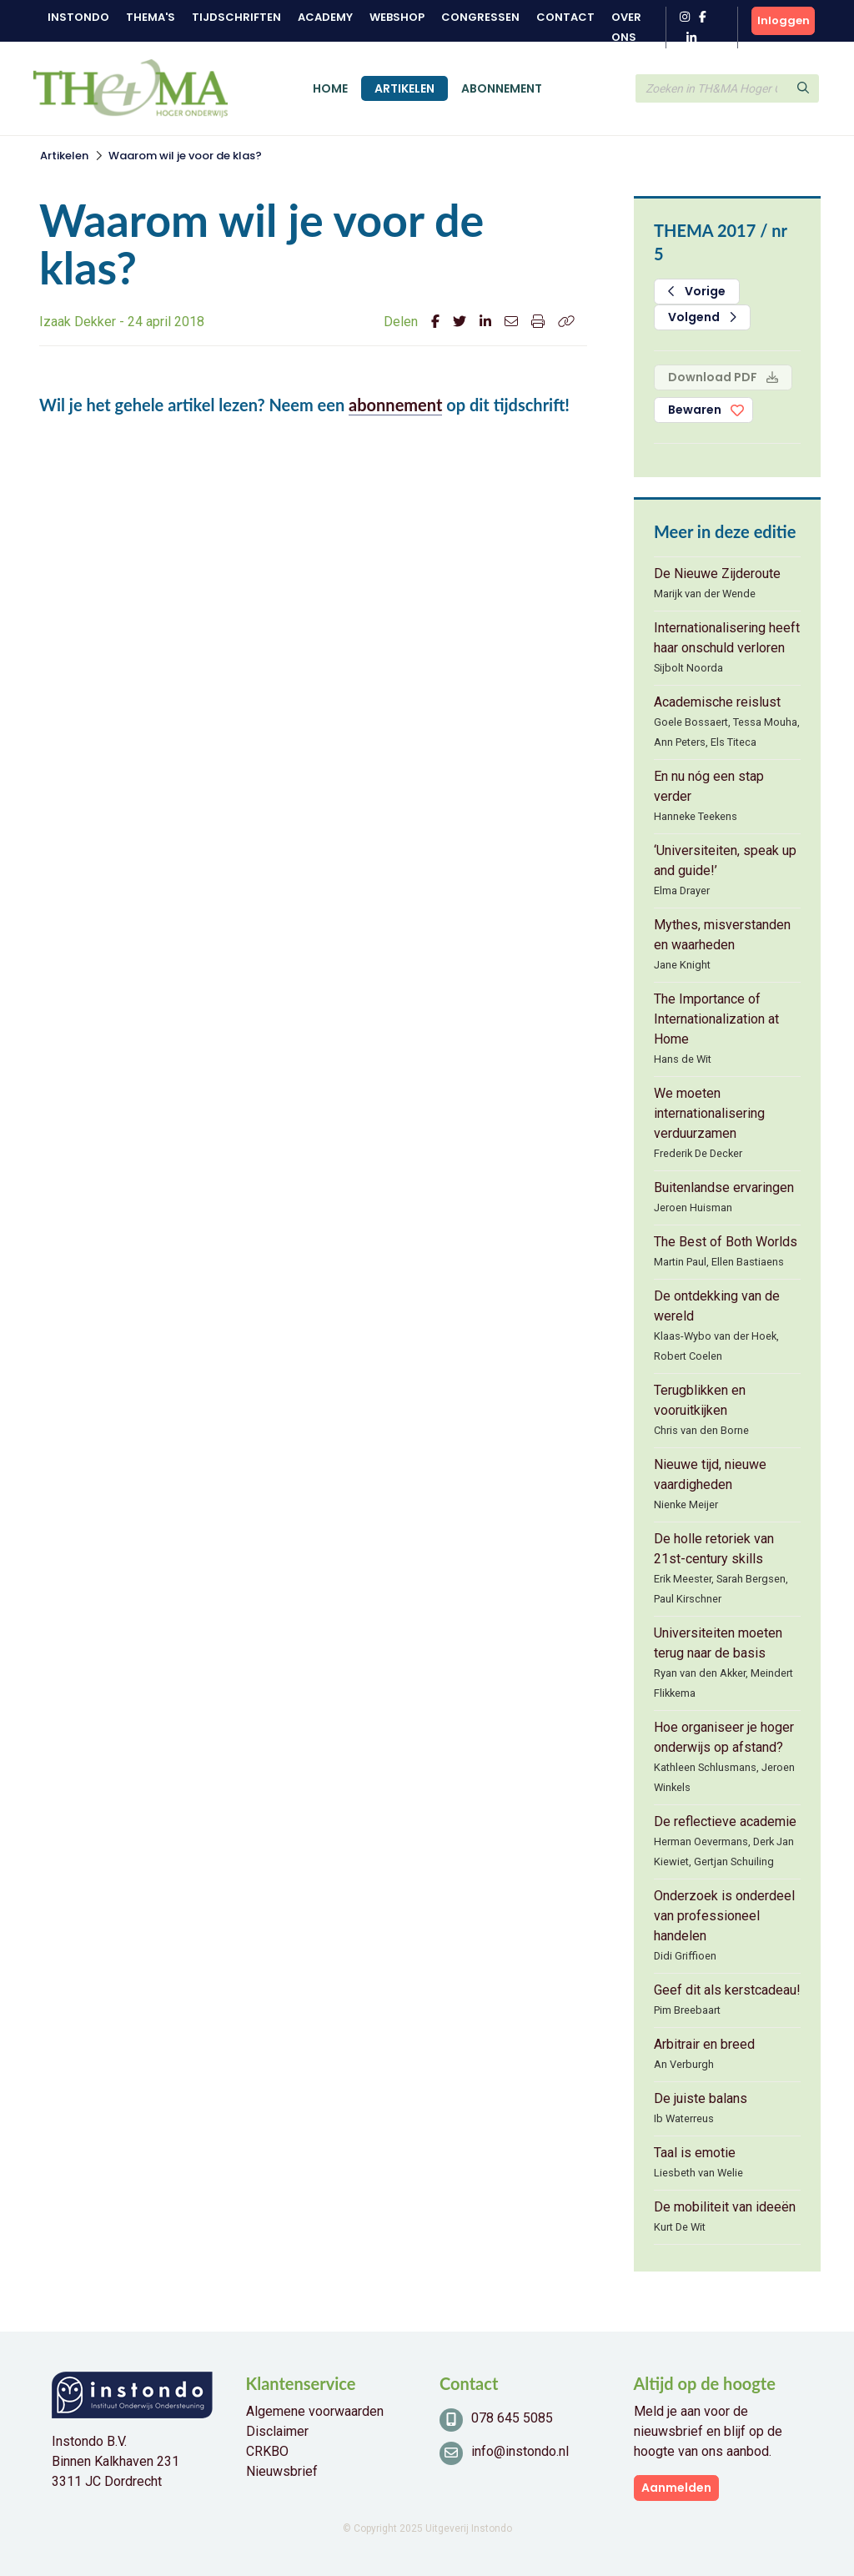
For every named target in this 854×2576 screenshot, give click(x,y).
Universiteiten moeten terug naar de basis (718, 1643)
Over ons (626, 27)
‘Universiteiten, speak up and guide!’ (725, 860)
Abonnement (501, 88)
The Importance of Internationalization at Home (716, 1019)
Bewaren (694, 409)
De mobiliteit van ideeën (725, 2207)
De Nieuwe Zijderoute (717, 573)
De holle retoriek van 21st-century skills (714, 1549)
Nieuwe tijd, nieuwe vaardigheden (710, 1474)
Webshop (396, 17)
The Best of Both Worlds (725, 1242)
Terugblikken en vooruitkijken (700, 1400)
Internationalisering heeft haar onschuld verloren (727, 638)
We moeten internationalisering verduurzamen (709, 1113)
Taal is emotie (695, 2153)
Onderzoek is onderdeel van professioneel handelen (724, 1916)
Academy (325, 17)
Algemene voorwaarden (315, 2411)
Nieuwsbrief (282, 2471)
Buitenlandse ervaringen (724, 1187)
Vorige (697, 291)
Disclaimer (277, 2431)
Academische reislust (717, 702)
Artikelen (404, 88)
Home (330, 88)
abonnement (395, 405)
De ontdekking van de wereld (717, 1306)
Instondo (78, 17)
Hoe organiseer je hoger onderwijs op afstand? (724, 1737)
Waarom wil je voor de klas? (185, 156)
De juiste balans (700, 2098)
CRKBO (267, 2451)
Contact (565, 17)
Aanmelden (676, 2487)
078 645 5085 (512, 2418)
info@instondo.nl (520, 2451)
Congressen (480, 17)
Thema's (150, 17)
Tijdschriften (236, 17)
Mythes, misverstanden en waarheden (722, 935)
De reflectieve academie (725, 1821)
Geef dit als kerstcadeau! (727, 1990)
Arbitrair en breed (704, 2044)
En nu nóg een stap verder (709, 786)
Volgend (702, 317)
